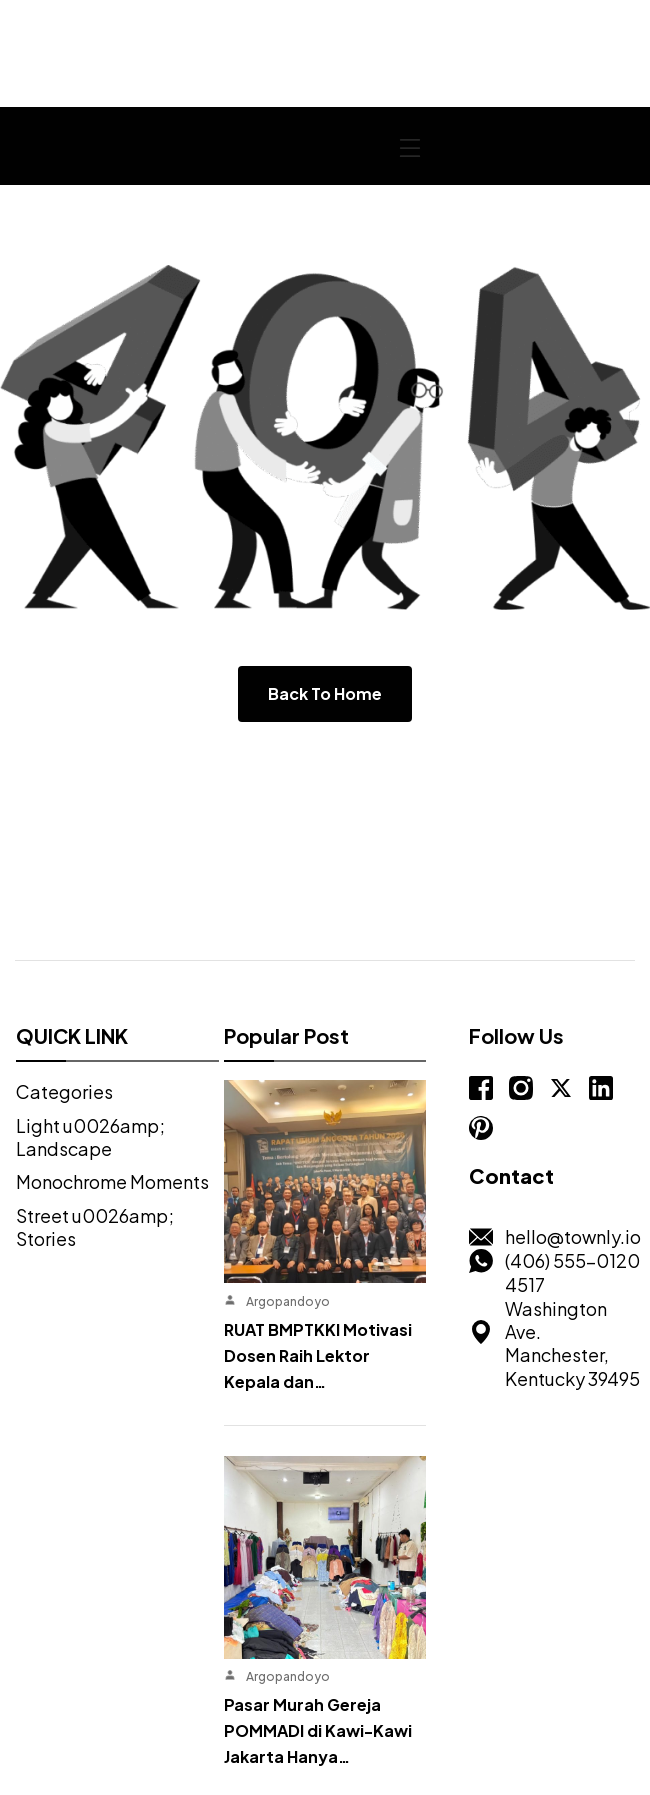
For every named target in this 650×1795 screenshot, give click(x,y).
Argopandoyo (287, 1193)
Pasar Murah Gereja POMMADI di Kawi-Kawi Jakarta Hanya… (317, 1514)
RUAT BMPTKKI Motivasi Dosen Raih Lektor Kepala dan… (317, 1247)
